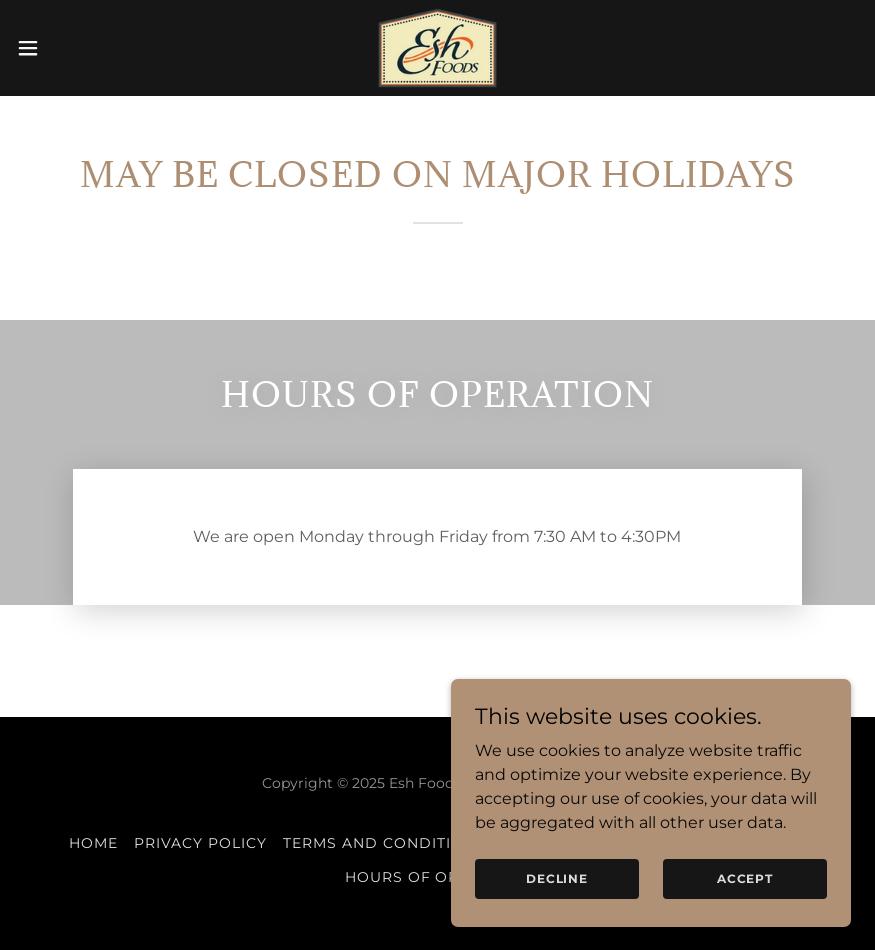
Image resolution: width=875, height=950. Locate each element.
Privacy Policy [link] (200, 843)
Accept (745, 919)
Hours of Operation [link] (438, 877)
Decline (557, 919)
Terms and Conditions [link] (384, 843)
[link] (437, 48)
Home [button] (93, 843)
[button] (72, 48)
